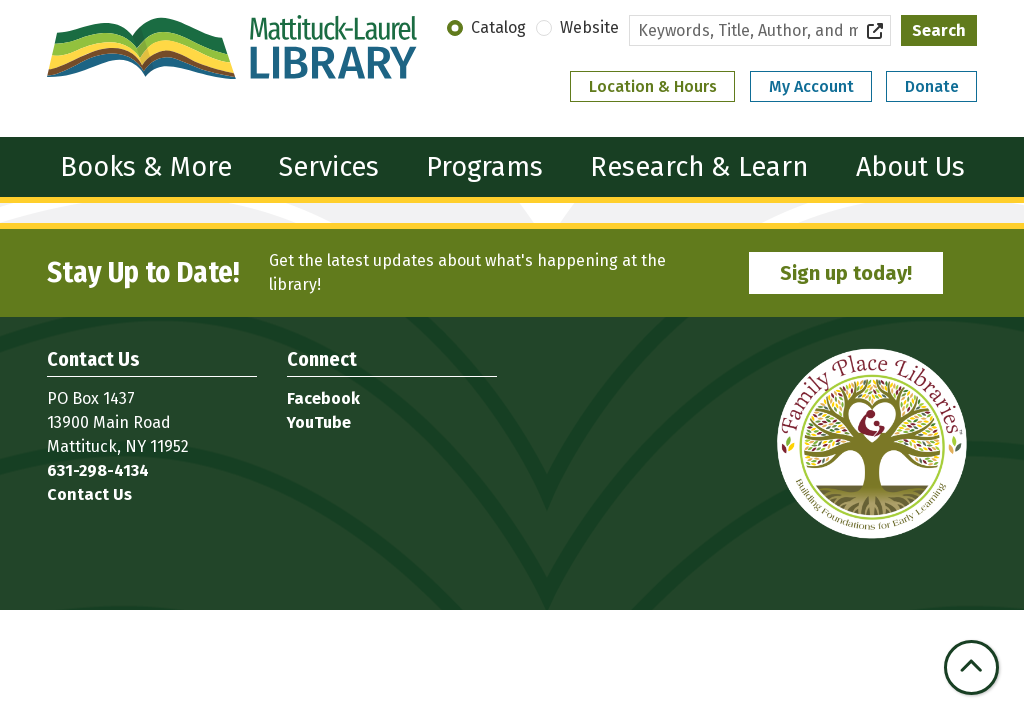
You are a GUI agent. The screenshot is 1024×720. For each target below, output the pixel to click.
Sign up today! (846, 273)
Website (589, 27)
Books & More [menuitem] (146, 167)
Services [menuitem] (329, 167)
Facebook (323, 398)
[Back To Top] (971, 667)
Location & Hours (653, 86)
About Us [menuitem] (910, 167)
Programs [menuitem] (484, 167)
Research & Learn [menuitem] (699, 167)
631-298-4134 (98, 470)
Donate (932, 86)
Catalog (498, 27)
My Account (811, 86)
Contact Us (89, 494)
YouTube (319, 422)
